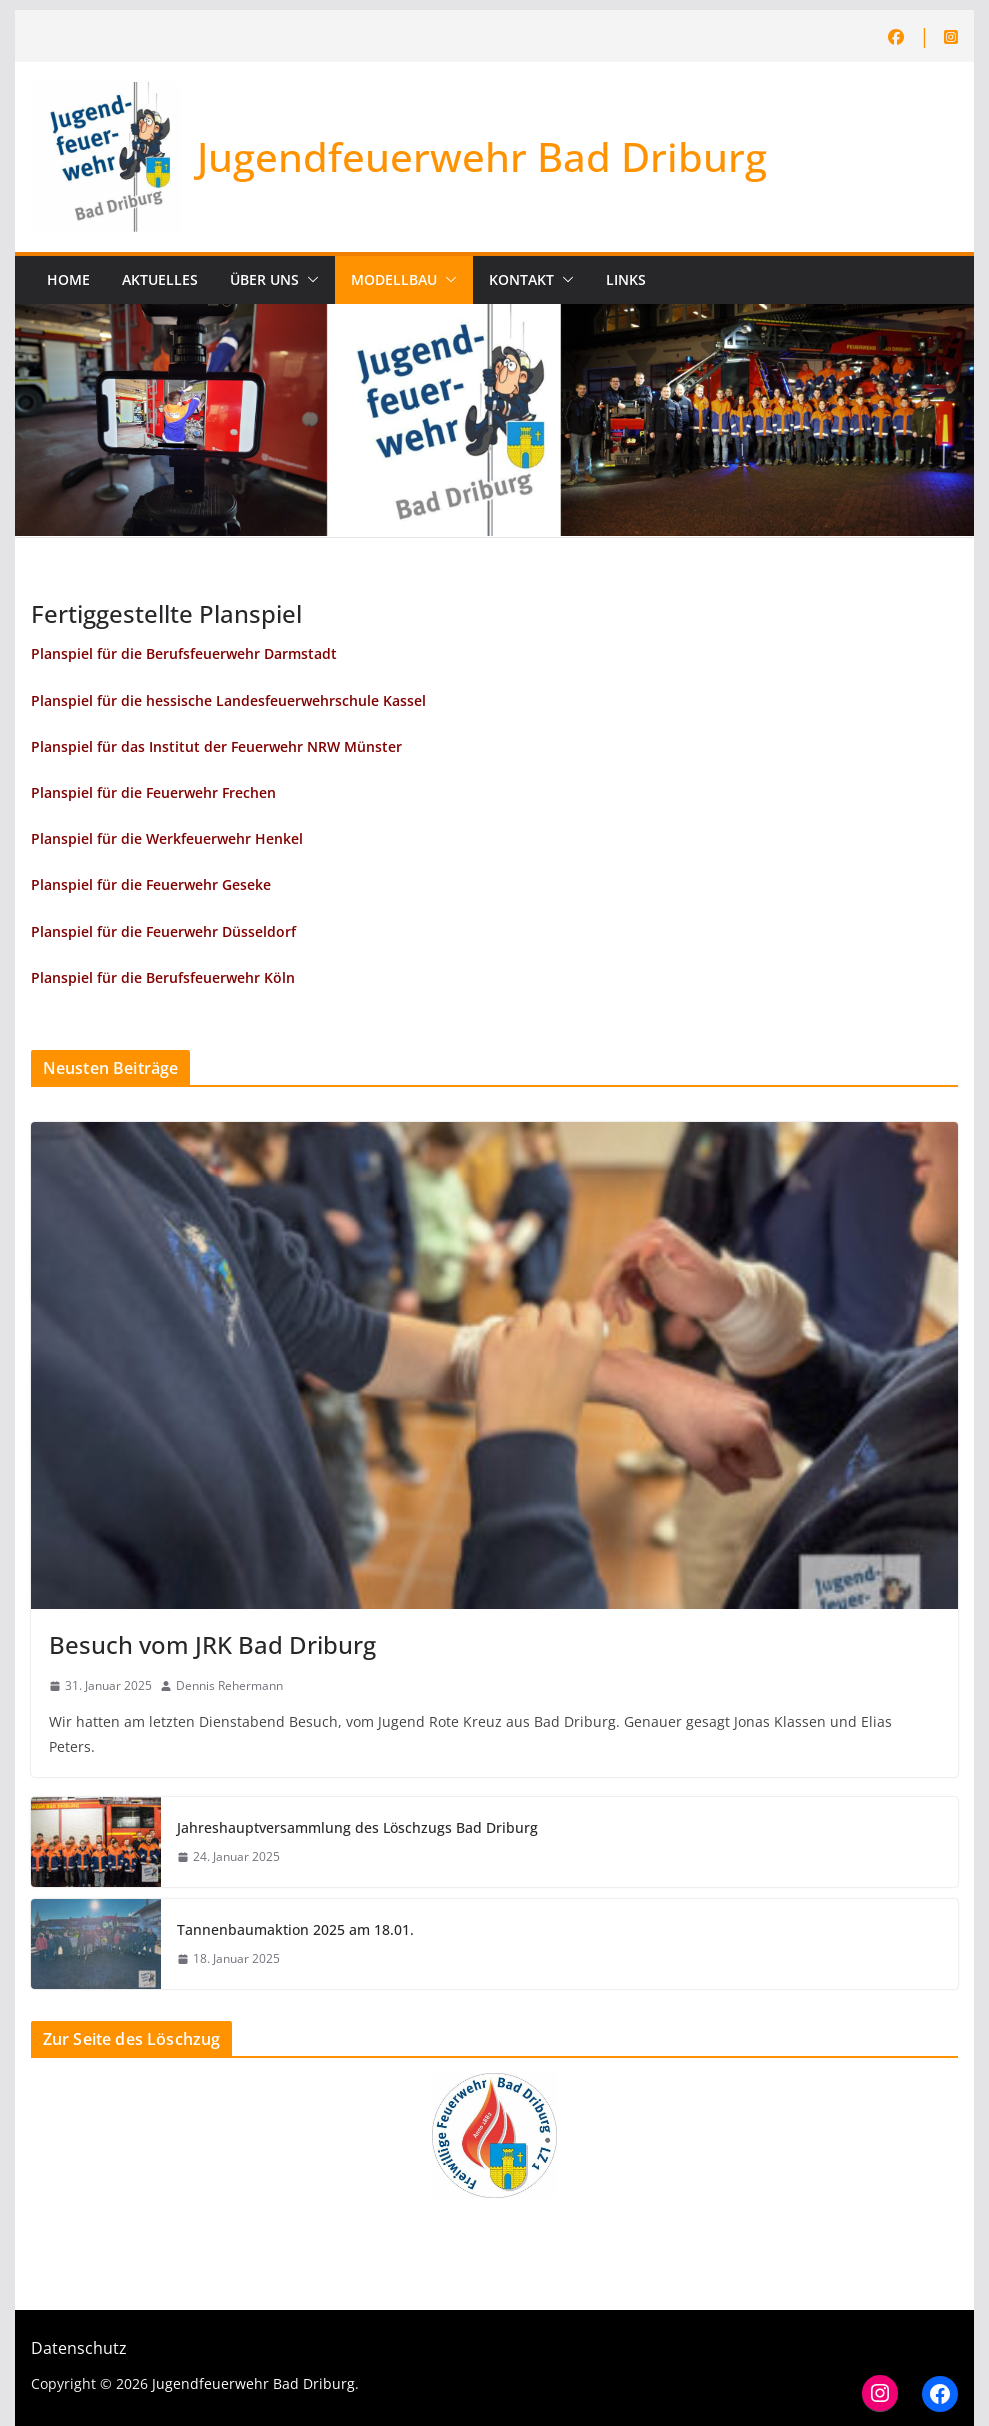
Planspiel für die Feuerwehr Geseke (151, 884)
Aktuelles (160, 279)
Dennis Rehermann (229, 1685)
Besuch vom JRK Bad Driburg (212, 1644)
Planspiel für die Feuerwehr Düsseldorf (163, 931)
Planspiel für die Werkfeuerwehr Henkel (167, 838)
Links (626, 279)
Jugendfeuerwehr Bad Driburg (482, 156)
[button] (309, 280)
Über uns (264, 279)
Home (68, 279)
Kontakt (521, 279)
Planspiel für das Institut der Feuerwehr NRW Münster (216, 746)
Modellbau (394, 279)
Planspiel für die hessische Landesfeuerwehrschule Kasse (226, 700)
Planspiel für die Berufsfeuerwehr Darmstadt (184, 653)
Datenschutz (79, 2348)
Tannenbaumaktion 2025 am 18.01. (295, 1929)
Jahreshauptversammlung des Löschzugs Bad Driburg (357, 1827)
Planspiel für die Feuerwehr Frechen (153, 792)
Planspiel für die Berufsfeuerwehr (147, 977)
